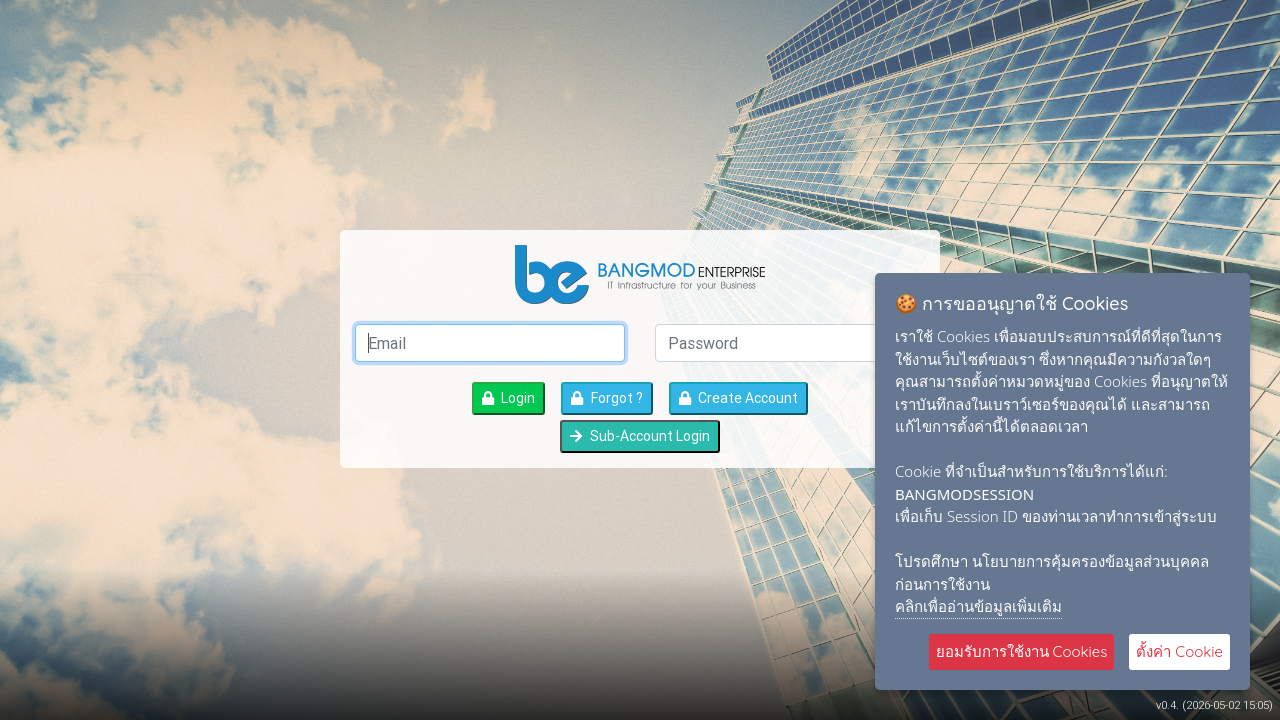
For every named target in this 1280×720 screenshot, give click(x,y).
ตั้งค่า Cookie (1179, 651)
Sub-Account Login (639, 436)
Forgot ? (606, 398)
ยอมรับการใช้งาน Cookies (1022, 651)
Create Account (738, 398)
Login (508, 398)
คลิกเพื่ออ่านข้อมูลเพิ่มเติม (978, 606)
